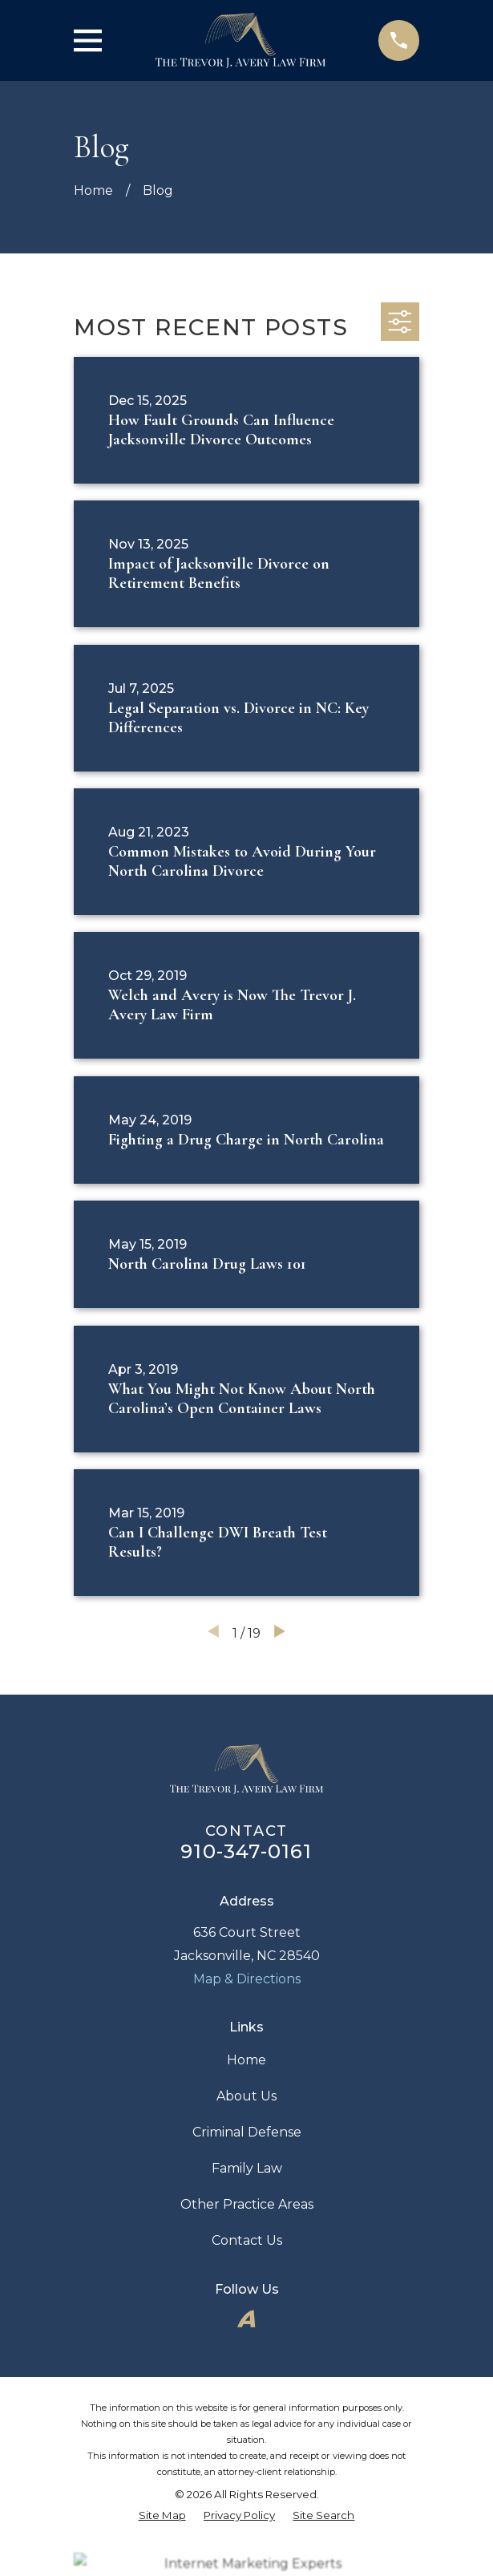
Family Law (247, 2168)
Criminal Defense (246, 2132)
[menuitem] (162, 2515)
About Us (246, 2096)
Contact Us (247, 2240)
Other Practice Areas (246, 2204)
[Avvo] (246, 2318)
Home (246, 2060)
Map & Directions (247, 1979)
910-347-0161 (246, 1851)
